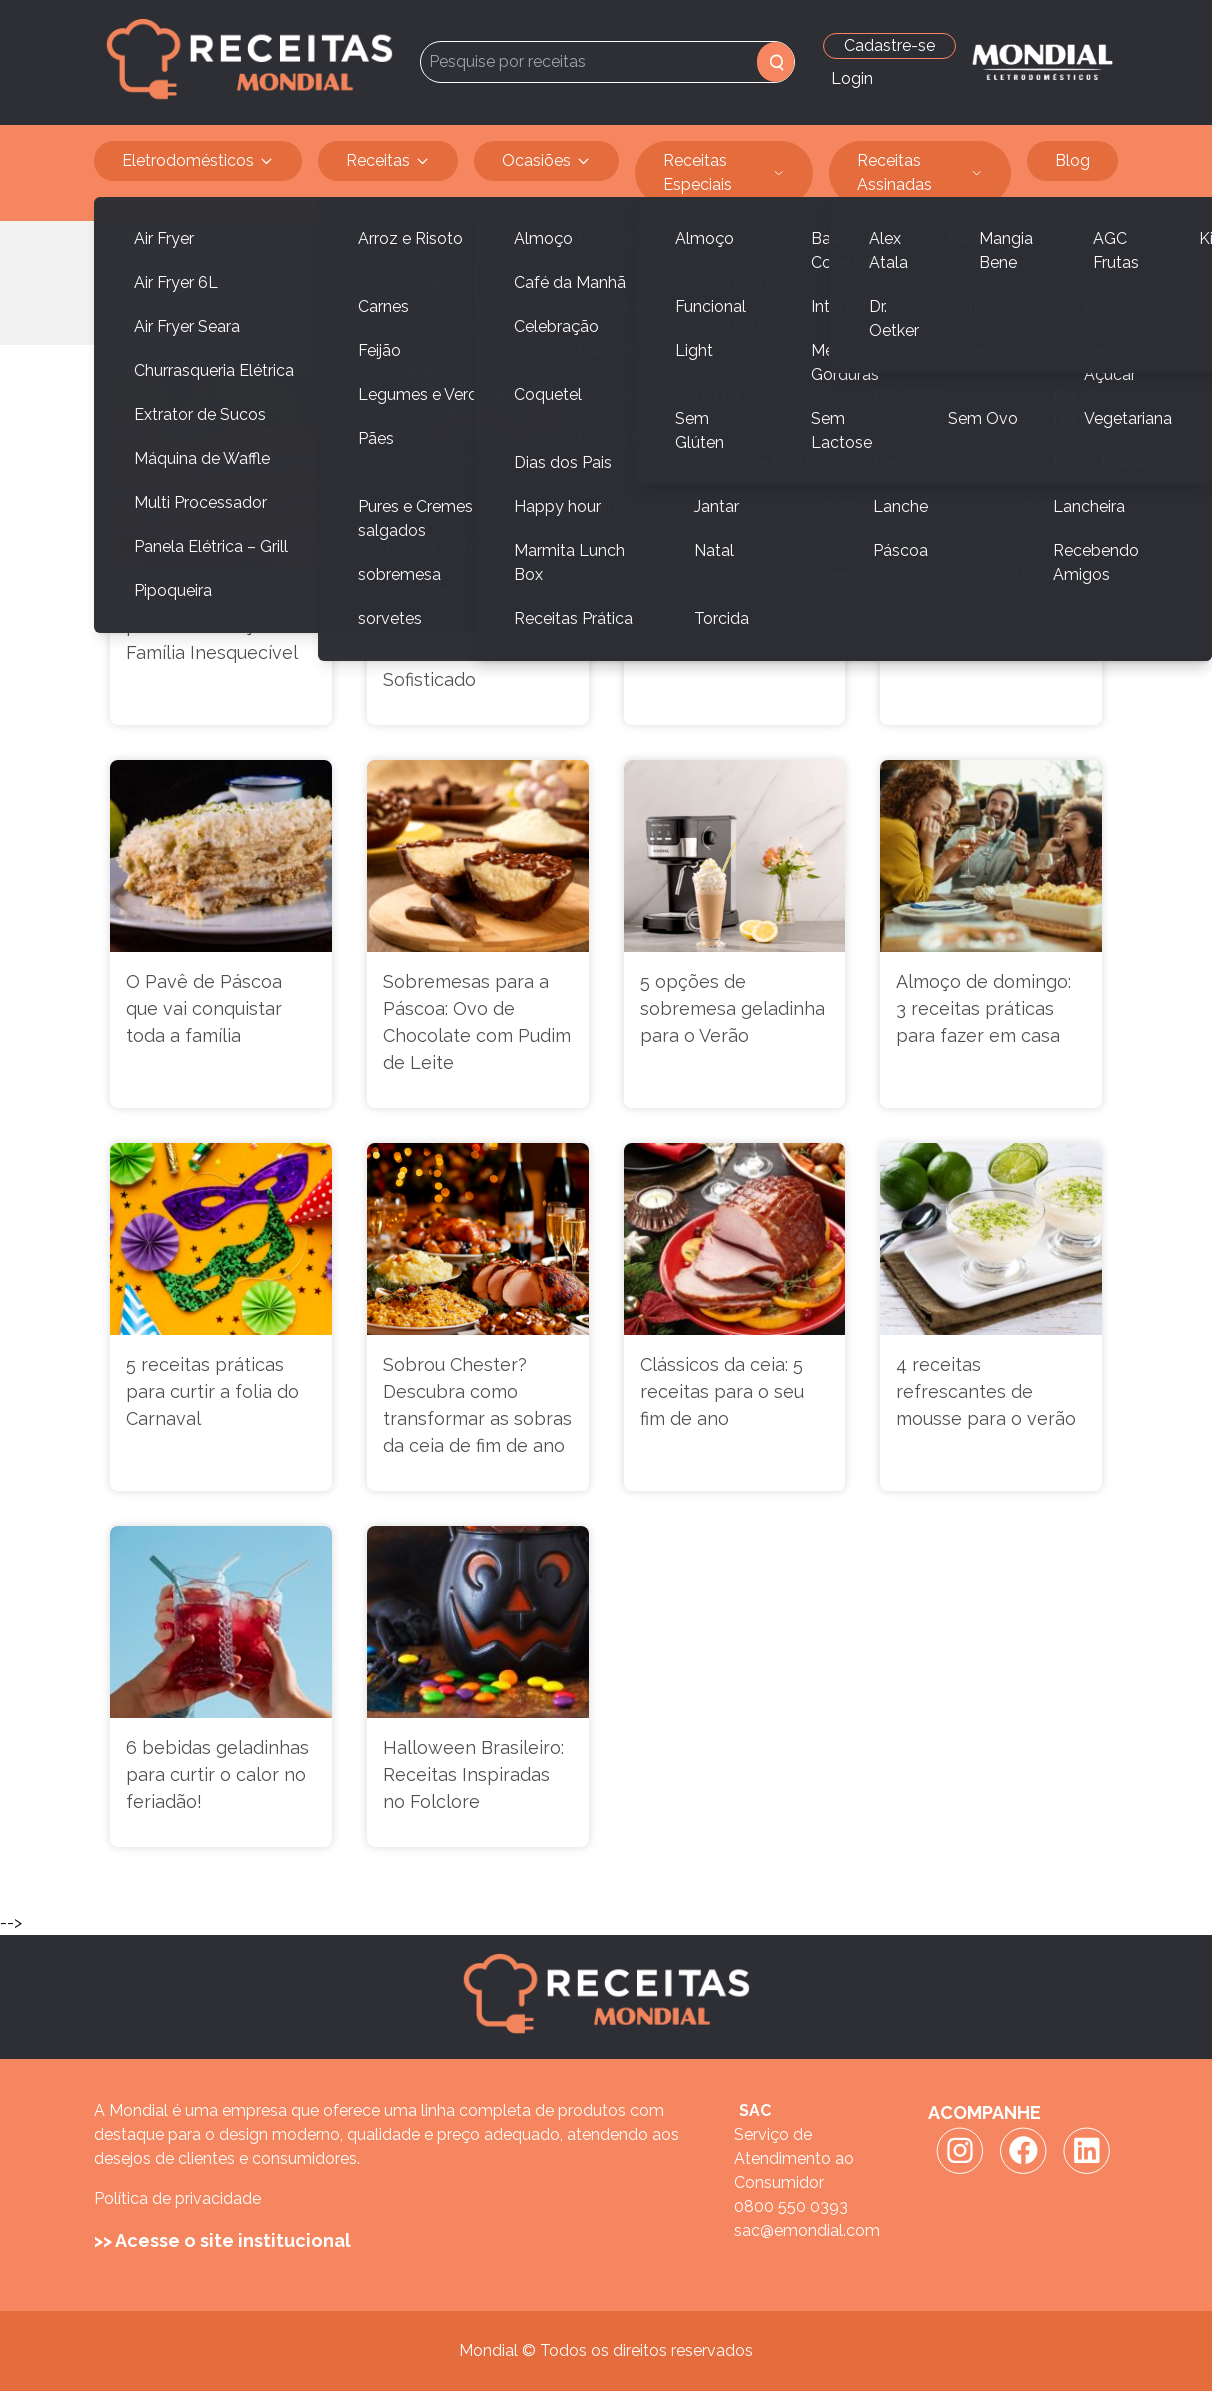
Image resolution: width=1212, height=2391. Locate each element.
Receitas (388, 161)
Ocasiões (546, 161)
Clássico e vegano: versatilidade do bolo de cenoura (986, 625)
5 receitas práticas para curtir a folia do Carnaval (212, 1391)
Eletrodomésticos (198, 161)
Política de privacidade (177, 2198)
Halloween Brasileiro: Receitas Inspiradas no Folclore (473, 1774)
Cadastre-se (889, 45)
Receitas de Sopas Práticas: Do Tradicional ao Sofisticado (462, 639)
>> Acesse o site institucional (222, 2240)
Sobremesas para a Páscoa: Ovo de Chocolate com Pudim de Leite (477, 1022)
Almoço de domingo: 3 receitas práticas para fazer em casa (983, 1008)
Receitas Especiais (724, 173)
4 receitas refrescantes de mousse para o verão (986, 1391)
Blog (1072, 160)
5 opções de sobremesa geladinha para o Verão (732, 1008)
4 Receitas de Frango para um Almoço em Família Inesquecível (217, 625)
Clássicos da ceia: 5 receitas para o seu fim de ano (722, 1391)
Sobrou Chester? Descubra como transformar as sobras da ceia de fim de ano (477, 1405)
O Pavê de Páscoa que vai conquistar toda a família (204, 1008)
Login (852, 78)
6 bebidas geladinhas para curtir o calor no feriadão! (217, 1774)
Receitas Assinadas (920, 173)
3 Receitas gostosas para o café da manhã (733, 612)
